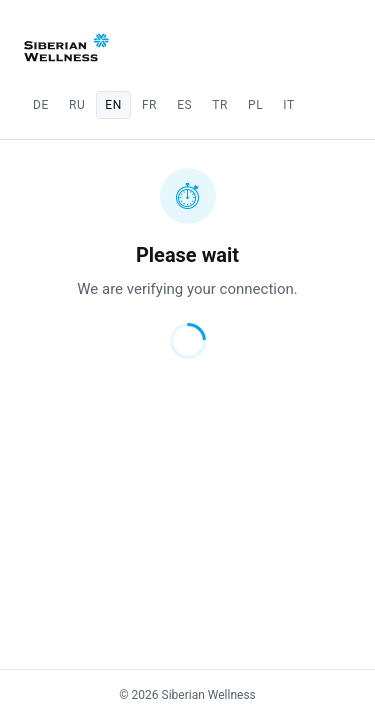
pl (255, 105)
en (113, 105)
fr (149, 105)
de (41, 105)
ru (77, 105)
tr (220, 105)
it (288, 105)
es (184, 105)
